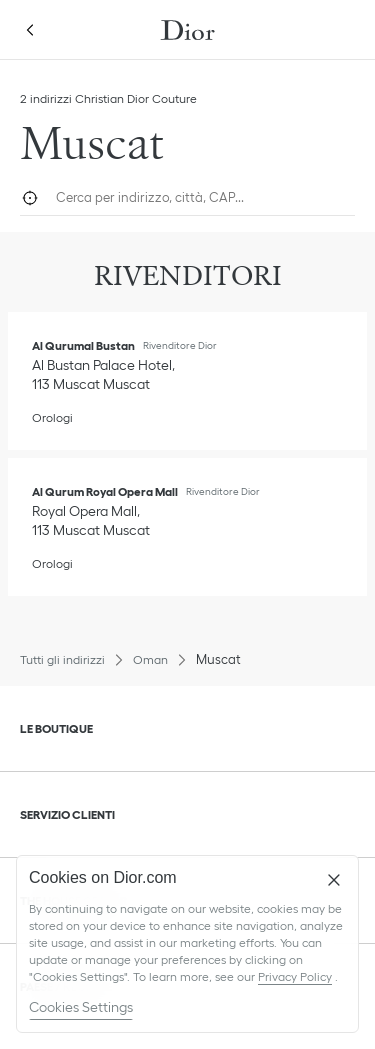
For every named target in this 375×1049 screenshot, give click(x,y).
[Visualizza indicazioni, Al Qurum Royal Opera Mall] (91, 520)
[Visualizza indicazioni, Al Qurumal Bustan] (105, 374)
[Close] (334, 880)
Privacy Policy (295, 976)
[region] (187, 944)
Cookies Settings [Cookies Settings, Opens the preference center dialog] (81, 1007)
